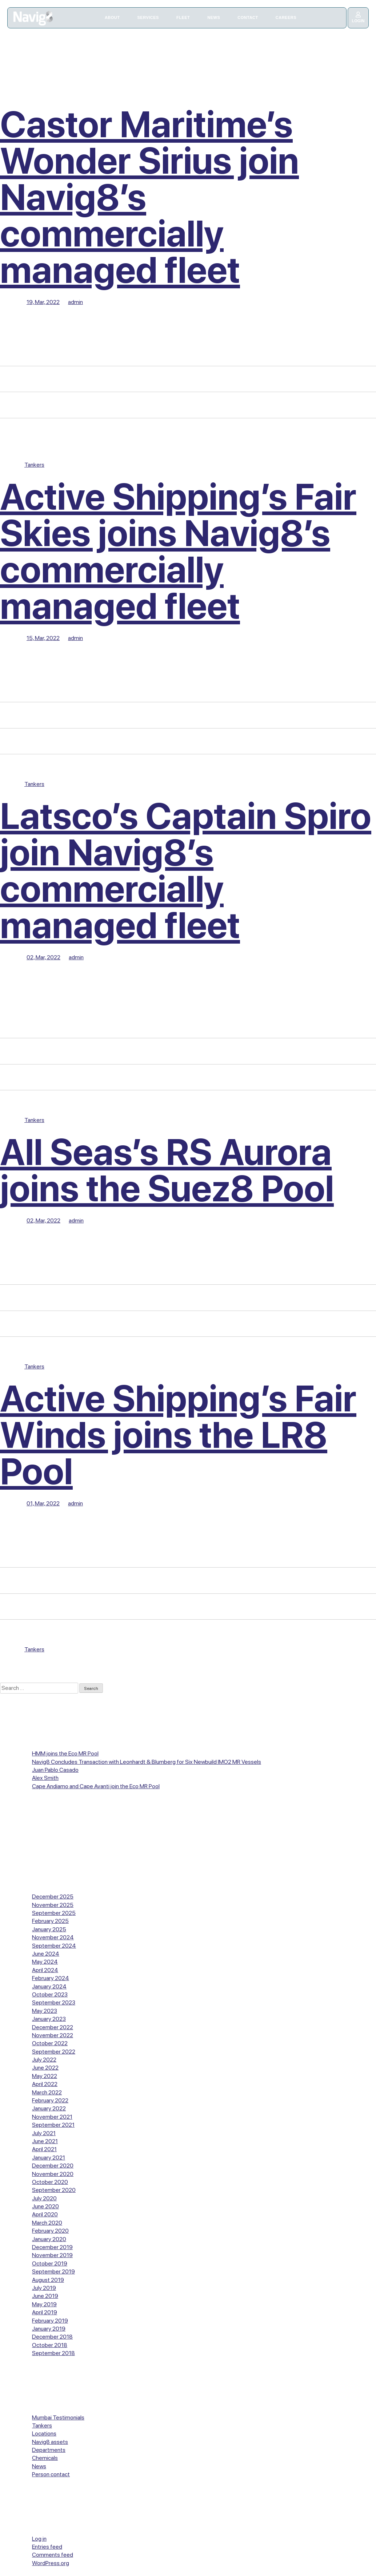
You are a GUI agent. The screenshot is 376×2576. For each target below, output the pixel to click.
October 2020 (50, 2181)
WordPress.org (50, 2563)
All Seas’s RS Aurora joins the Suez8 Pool (167, 1170)
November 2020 (52, 2173)
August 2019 (48, 2279)
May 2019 (44, 2304)
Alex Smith (45, 1777)
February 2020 (50, 2230)
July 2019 (44, 2287)
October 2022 (50, 2043)
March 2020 (47, 2222)
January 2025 (49, 1929)
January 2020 (49, 2239)
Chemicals (45, 2457)
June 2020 (45, 2206)
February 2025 (50, 1920)
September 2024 (54, 1945)
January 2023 (49, 2018)
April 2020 (45, 2214)
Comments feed (52, 2554)
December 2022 (52, 2027)
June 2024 (45, 1953)
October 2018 (49, 2345)
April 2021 (44, 2149)
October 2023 (50, 1994)
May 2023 (44, 2010)
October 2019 (49, 2263)
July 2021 (44, 2133)
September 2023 (53, 2002)
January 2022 (49, 2108)
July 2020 (44, 2198)
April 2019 (44, 2312)
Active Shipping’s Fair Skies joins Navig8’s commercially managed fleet (178, 551)
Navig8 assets (50, 2441)
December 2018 (52, 2336)
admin (75, 302)
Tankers (34, 464)
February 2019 (50, 2320)
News (39, 2466)
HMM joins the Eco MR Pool (65, 1753)
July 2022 (44, 2059)
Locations (44, 2433)
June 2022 (45, 2067)
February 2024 (50, 1978)
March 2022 (47, 2092)
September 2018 (53, 2353)
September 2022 (53, 2051)
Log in (39, 2538)
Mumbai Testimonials (58, 2417)
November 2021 (52, 2116)
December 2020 (52, 2165)
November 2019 (52, 2255)
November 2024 (53, 1937)
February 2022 (50, 2100)
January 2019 (48, 2328)
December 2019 (52, 2247)
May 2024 (45, 1961)
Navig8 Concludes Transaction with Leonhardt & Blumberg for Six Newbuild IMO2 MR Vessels (146, 1761)
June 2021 (45, 2141)
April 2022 (44, 2084)
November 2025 (52, 1904)
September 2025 (54, 1912)
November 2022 (52, 2035)
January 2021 (48, 2157)
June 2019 (45, 2295)
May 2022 (44, 2076)
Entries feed (47, 2546)
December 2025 (52, 1896)
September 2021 (53, 2124)
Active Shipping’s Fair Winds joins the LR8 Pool (178, 1435)
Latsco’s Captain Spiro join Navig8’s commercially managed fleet (185, 870)
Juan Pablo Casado (55, 1769)
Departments (48, 2449)
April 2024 (45, 1970)
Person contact (51, 2474)
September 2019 (53, 2271)
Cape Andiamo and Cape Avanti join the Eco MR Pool (96, 1786)
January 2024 (49, 1986)
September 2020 (54, 2189)
